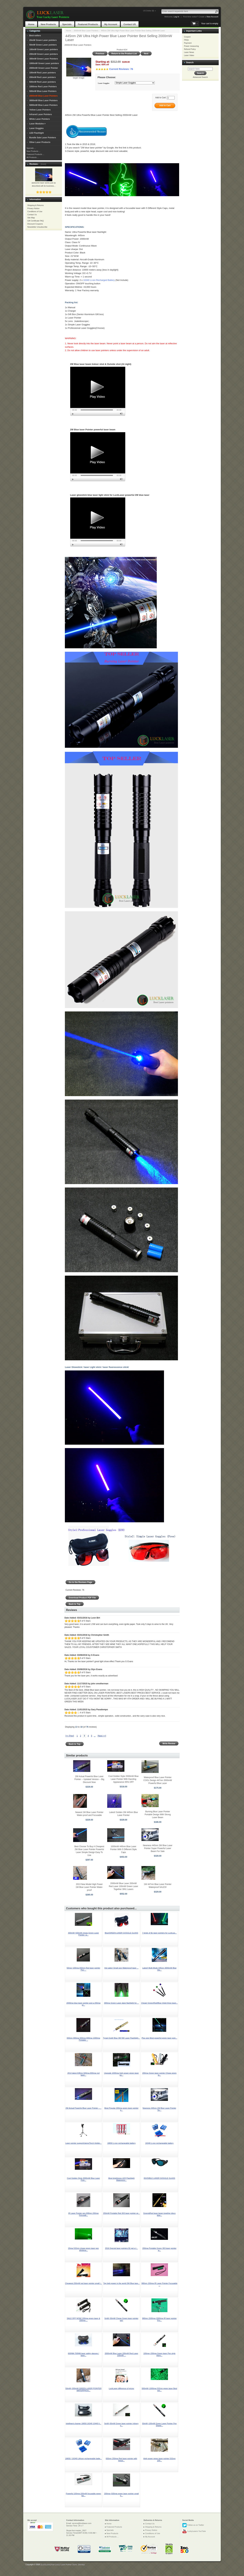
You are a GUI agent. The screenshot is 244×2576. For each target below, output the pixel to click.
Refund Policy (190, 49)
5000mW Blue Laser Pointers (43, 105)
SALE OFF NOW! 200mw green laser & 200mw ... (83, 2319)
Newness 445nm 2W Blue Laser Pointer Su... (159, 2109)
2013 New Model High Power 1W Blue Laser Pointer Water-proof (89, 1887)
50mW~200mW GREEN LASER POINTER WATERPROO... (83, 2389)
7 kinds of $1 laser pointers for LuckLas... (159, 1933)
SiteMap (81, 2564)
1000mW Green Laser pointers (44, 63)
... (95, 1736)
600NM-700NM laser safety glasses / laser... (83, 2354)
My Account (110, 24)
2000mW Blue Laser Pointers (86, 31)
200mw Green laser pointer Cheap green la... (159, 2074)
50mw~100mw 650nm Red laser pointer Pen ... (83, 1969)
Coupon (187, 37)
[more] (43, 164)
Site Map (31, 218)
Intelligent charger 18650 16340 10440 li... (83, 2423)
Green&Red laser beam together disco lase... (159, 2214)
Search (190, 62)
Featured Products (88, 24)
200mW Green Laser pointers (43, 54)
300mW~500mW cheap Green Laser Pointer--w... (83, 1934)
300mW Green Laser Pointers (43, 59)
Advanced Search (200, 77)
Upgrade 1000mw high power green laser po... (121, 2074)
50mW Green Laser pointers (43, 45)
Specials (67, 24)
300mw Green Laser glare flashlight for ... (121, 2003)
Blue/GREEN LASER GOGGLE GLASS (121, 1933)
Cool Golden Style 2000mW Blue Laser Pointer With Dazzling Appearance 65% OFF (123, 1779)
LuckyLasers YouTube (194, 2531)
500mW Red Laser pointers (42, 82)
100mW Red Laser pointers (42, 72)
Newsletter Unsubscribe (37, 227)
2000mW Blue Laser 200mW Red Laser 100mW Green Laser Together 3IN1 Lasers (123, 1886)
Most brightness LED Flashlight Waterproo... (121, 2179)
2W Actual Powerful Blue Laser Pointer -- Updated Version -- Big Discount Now (89, 1779)
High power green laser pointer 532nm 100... (159, 2459)
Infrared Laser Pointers (40, 114)
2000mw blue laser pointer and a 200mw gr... (83, 2004)
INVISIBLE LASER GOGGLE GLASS (159, 2178)
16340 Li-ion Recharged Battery (99, 280)
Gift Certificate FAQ (35, 221)
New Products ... (33, 151)
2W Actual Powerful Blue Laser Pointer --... (83, 2108)
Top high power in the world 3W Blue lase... (121, 2283)
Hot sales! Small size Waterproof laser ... (121, 1968)
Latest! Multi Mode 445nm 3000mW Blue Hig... (159, 1969)
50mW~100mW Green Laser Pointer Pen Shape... (159, 2424)
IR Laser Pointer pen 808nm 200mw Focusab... (83, 2214)
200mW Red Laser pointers (42, 77)
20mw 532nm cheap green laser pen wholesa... (83, 2249)
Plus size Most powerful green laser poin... (159, 2038)
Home (31, 24)
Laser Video (189, 55)
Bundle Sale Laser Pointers (42, 137)
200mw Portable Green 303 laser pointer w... (159, 2249)
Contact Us (32, 215)
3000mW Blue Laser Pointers (43, 100)
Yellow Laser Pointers (40, 110)
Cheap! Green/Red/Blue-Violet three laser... (159, 2003)
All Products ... (32, 157)
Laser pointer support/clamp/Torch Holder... (83, 2143)
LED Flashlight (36, 133)
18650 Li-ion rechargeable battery (121, 2143)
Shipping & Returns (35, 205)
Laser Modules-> (37, 123)
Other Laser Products (39, 142)
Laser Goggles (36, 128)
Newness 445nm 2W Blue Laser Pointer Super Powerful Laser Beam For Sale (157, 1848)
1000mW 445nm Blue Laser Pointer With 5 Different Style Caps (123, 1849)
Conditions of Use (34, 211)
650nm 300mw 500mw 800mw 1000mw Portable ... (83, 2039)
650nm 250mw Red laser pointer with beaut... (121, 2459)
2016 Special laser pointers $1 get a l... (121, 2248)
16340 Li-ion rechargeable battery (159, 2143)
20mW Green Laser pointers (43, 40)
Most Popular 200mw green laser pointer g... (121, 2109)
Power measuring (191, 46)
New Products (48, 24)
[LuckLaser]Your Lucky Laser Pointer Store (59, 2564)
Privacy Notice (33, 208)
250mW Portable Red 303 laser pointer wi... (121, 2213)
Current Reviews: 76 (121, 69)
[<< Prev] (70, 1736)
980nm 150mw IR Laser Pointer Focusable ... (159, 2284)
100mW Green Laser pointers (43, 49)
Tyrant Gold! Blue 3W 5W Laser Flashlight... (121, 2038)
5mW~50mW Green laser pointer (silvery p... (121, 2424)
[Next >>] (102, 1736)
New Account (212, 17)
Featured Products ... (35, 154)
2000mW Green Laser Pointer (43, 68)
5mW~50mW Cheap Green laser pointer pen (121, 2319)
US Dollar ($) (148, 11)
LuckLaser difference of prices (121, 2388)
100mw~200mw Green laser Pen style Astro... (159, 2354)
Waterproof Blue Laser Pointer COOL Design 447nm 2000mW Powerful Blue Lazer (157, 1780)
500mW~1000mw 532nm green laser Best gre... (159, 2389)
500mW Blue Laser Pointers (42, 91)
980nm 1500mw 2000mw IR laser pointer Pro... (159, 2319)
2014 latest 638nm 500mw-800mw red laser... (83, 2074)
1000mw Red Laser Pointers (43, 86)
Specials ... (31, 148)
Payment (188, 43)
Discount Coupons (35, 224)
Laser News (189, 52)
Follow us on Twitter (193, 2525)
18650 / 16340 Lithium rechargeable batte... (83, 2458)
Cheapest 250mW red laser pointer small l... (83, 2283)
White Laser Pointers (39, 119)
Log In (176, 17)
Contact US (130, 24)
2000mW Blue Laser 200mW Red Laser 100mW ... (121, 2354)
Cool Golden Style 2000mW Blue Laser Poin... (83, 2179)
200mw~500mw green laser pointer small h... (121, 2495)
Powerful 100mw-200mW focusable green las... (83, 2495)
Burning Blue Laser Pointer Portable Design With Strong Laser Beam (158, 1814)
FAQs (186, 40)
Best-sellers (35, 35)
